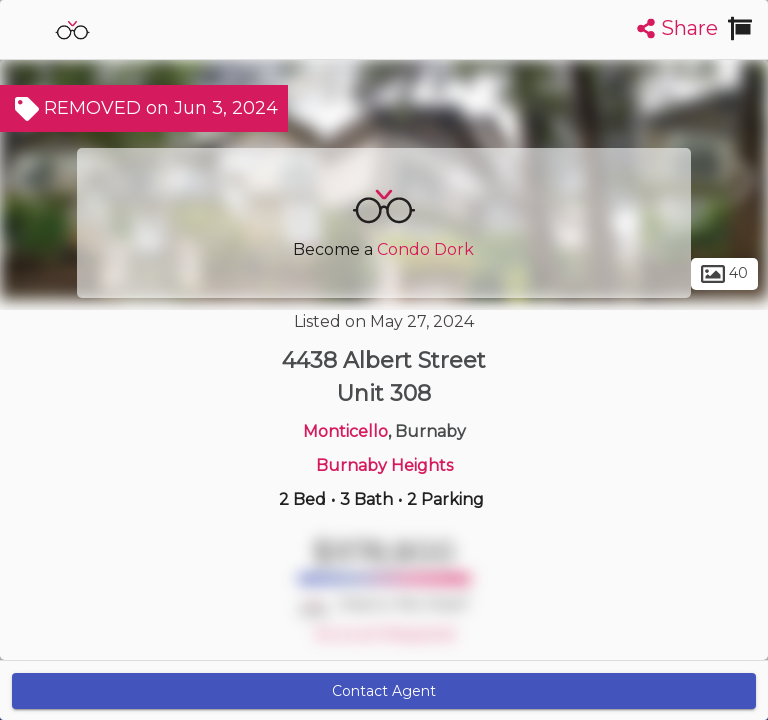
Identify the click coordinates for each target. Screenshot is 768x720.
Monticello (345, 431)
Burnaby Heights (384, 465)
